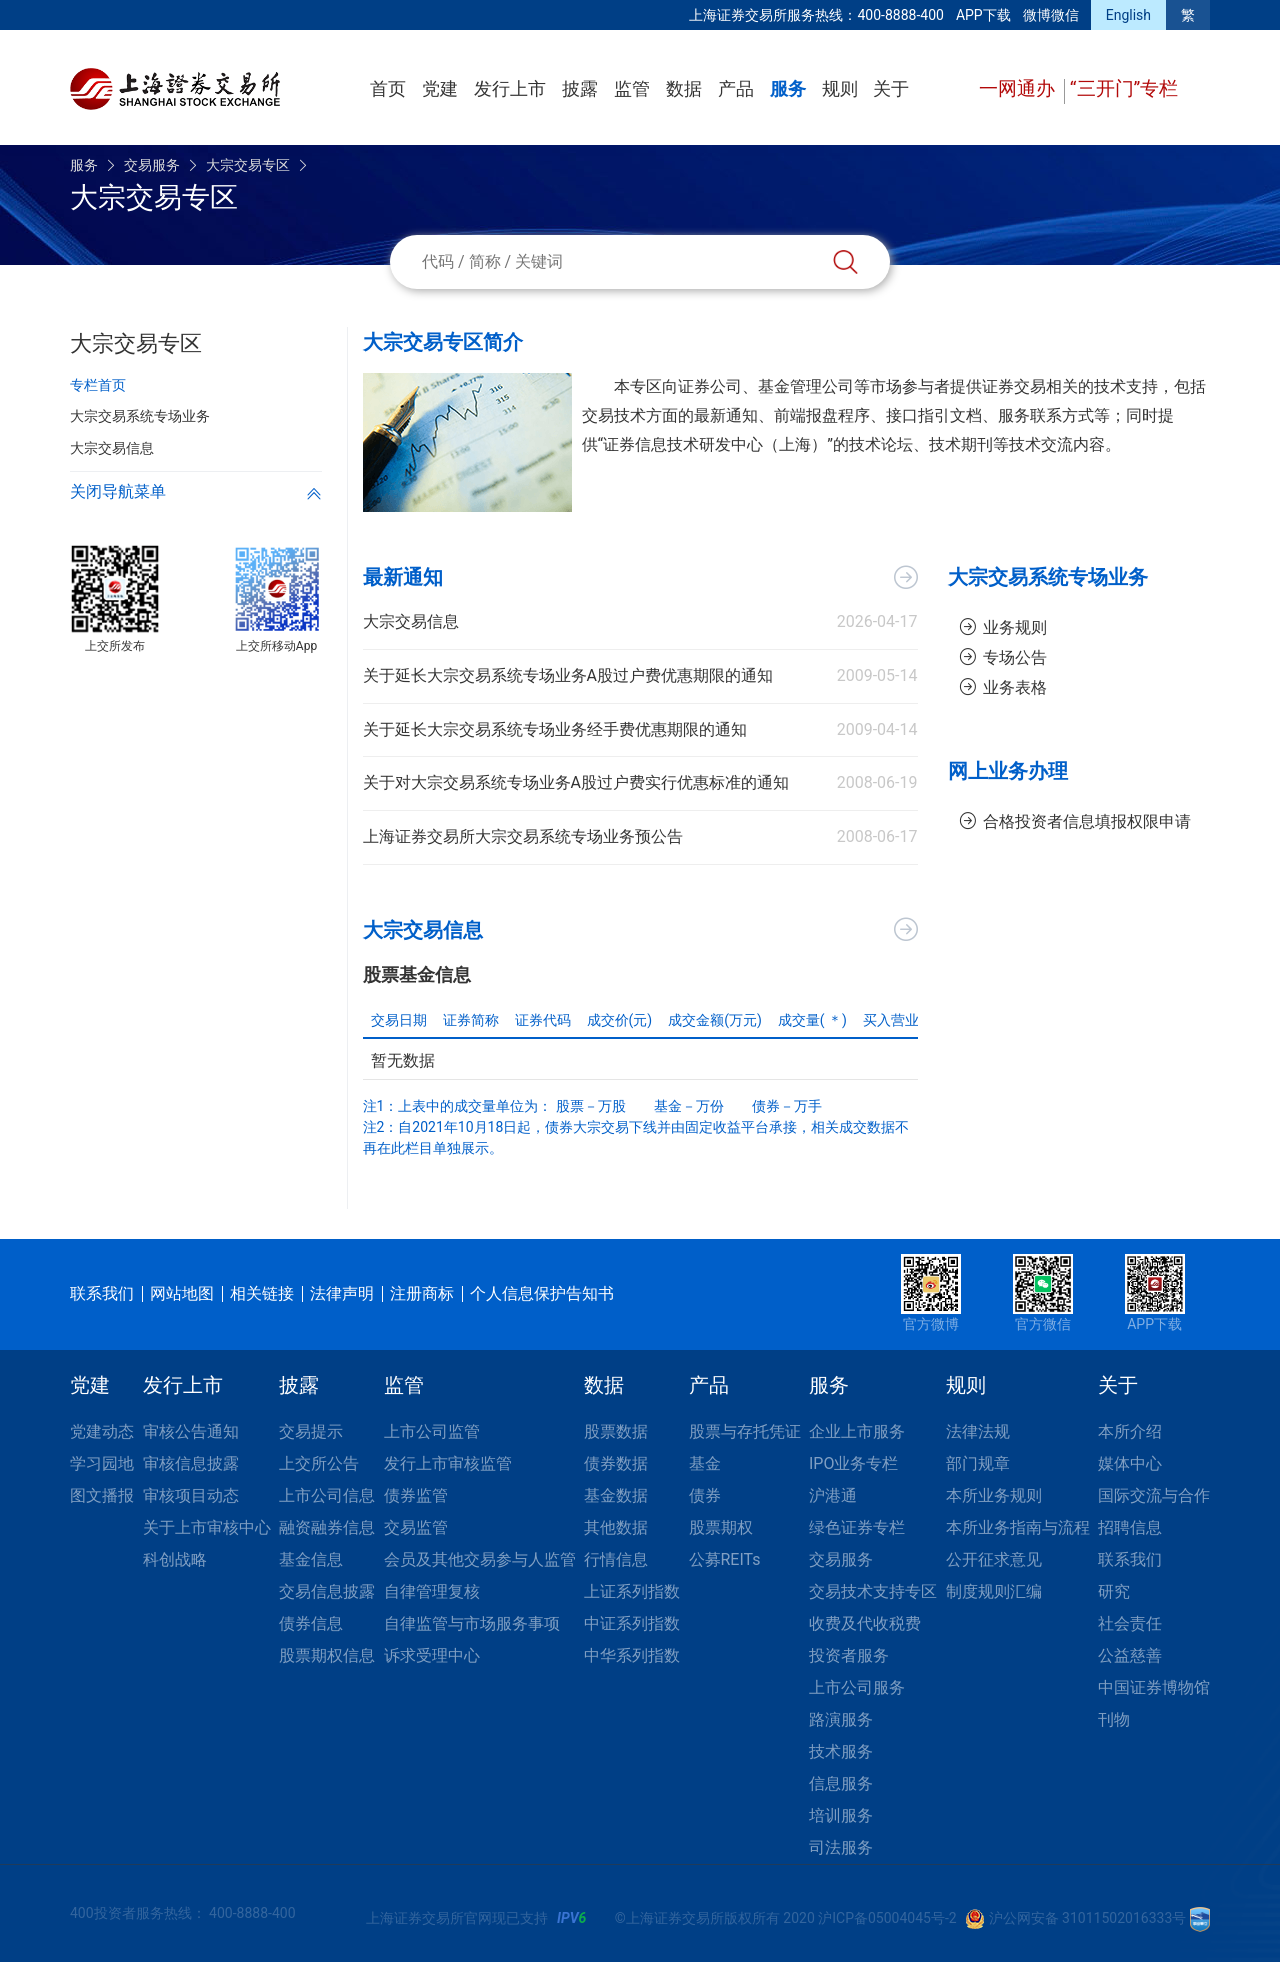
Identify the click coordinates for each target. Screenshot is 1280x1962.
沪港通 (833, 1495)
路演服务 (841, 1719)
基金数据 (616, 1495)
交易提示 (311, 1431)
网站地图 (182, 1293)
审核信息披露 (191, 1463)
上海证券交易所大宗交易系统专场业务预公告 (523, 836)
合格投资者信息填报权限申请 (1076, 821)
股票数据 (616, 1431)
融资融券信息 (327, 1527)
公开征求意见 (994, 1559)
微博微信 (1051, 15)
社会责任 (1130, 1623)
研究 (1114, 1591)
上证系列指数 (632, 1591)
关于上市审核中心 (207, 1527)
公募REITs (725, 1559)
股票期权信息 (327, 1655)
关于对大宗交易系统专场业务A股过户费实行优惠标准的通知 (576, 782)
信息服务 (841, 1783)
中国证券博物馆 (1154, 1687)
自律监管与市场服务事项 (472, 1623)
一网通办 (1019, 88)
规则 (840, 88)
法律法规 (978, 1431)
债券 (705, 1495)
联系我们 (102, 1293)
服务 (788, 88)
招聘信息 (1130, 1527)
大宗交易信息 (411, 621)
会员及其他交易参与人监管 (480, 1559)
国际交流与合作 (1154, 1495)
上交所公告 (319, 1463)
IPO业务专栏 (853, 1463)
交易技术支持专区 (873, 1591)
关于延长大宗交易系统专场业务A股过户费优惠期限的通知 (568, 675)
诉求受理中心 (432, 1655)
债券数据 (616, 1463)
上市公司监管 (432, 1431)
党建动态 (102, 1431)
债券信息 (311, 1623)
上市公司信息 (327, 1495)
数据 (684, 88)
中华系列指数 (632, 1655)
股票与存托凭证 (745, 1431)
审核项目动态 (191, 1495)
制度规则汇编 (994, 1591)
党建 (440, 88)
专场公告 (1004, 657)
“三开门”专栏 (1124, 88)
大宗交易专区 (248, 165)
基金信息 (311, 1559)
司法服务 (841, 1847)
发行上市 (510, 88)
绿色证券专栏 (857, 1527)
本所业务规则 (994, 1495)
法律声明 (342, 1293)
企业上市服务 (857, 1431)
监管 (632, 88)
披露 (580, 88)
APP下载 (983, 15)
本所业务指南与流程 (1018, 1527)
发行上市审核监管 (448, 1463)
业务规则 (1004, 627)
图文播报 (102, 1495)
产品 (736, 88)
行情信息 (616, 1559)
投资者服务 (849, 1655)
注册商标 (422, 1293)
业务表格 (1004, 687)
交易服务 (152, 165)
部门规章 (978, 1463)
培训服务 (841, 1815)
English (1128, 15)
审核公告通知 (191, 1431)
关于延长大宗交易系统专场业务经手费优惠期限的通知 (555, 729)
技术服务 (841, 1751)
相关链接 (262, 1293)
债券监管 (416, 1495)
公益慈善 (1130, 1655)
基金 (705, 1463)
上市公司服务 (857, 1687)
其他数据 (616, 1527)
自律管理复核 (432, 1591)
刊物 (1114, 1719)
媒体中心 (1130, 1463)
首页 (388, 88)
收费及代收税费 (865, 1623)
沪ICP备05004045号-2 (887, 1918)
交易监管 (416, 1527)
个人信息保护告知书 (542, 1293)
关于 (891, 88)
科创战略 (175, 1559)
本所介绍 (1130, 1431)
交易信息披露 (327, 1591)
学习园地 (102, 1463)
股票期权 (721, 1527)
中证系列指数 (632, 1623)
